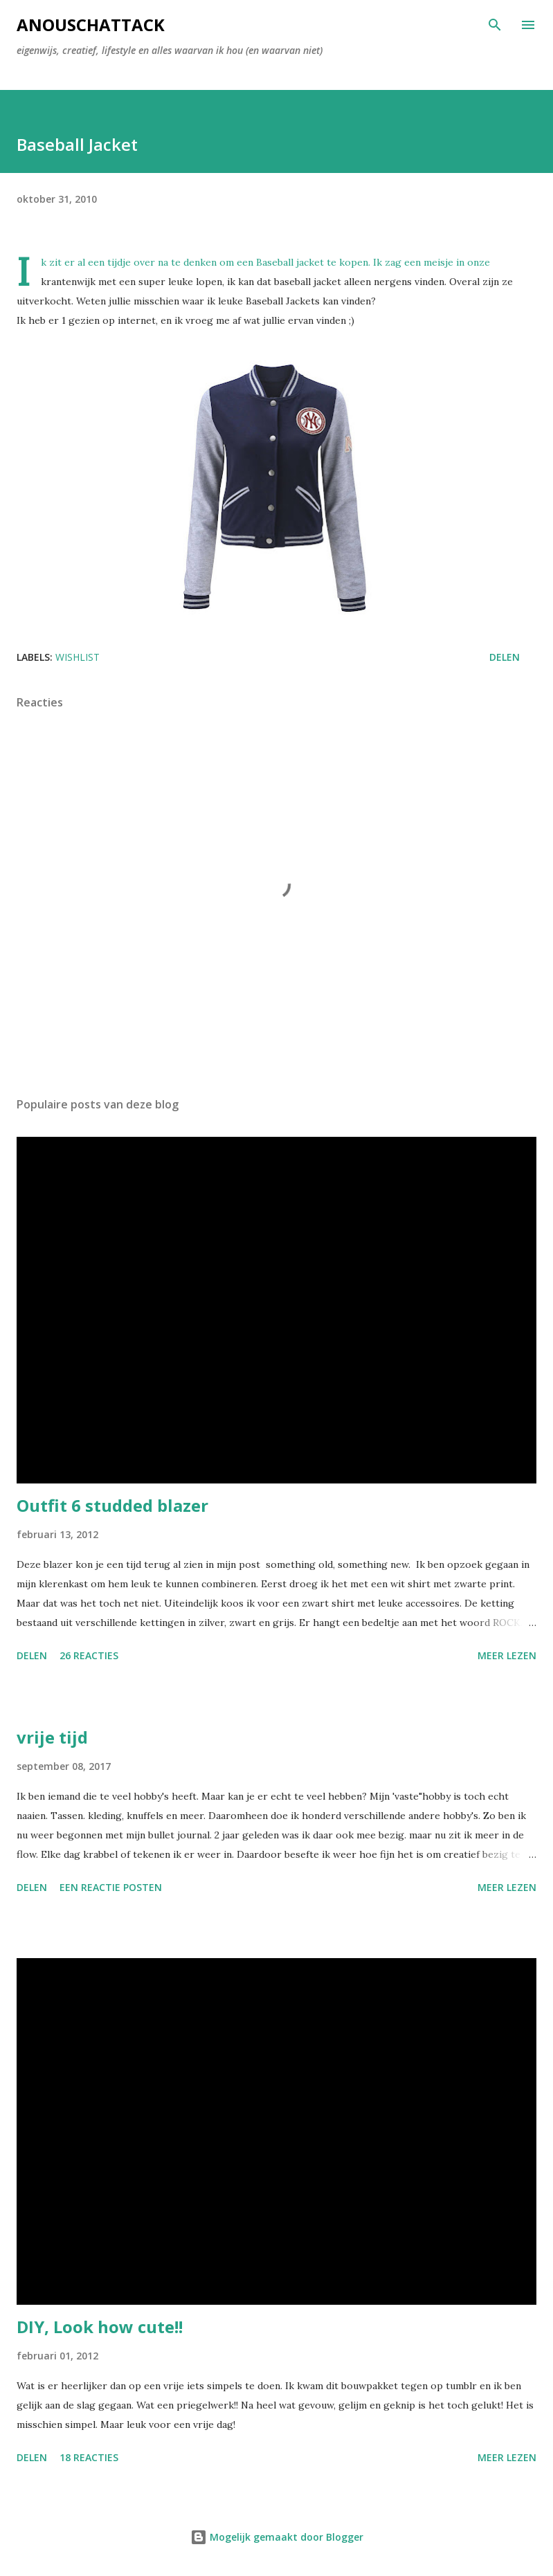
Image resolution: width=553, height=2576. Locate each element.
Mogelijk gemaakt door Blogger (276, 2536)
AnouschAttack (91, 24)
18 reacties (89, 2457)
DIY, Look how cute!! (100, 2326)
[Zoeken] (495, 25)
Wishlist (77, 657)
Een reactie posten (111, 1887)
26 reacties (89, 1655)
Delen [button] (504, 657)
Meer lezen (507, 1655)
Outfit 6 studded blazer (112, 1505)
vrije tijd (52, 1737)
